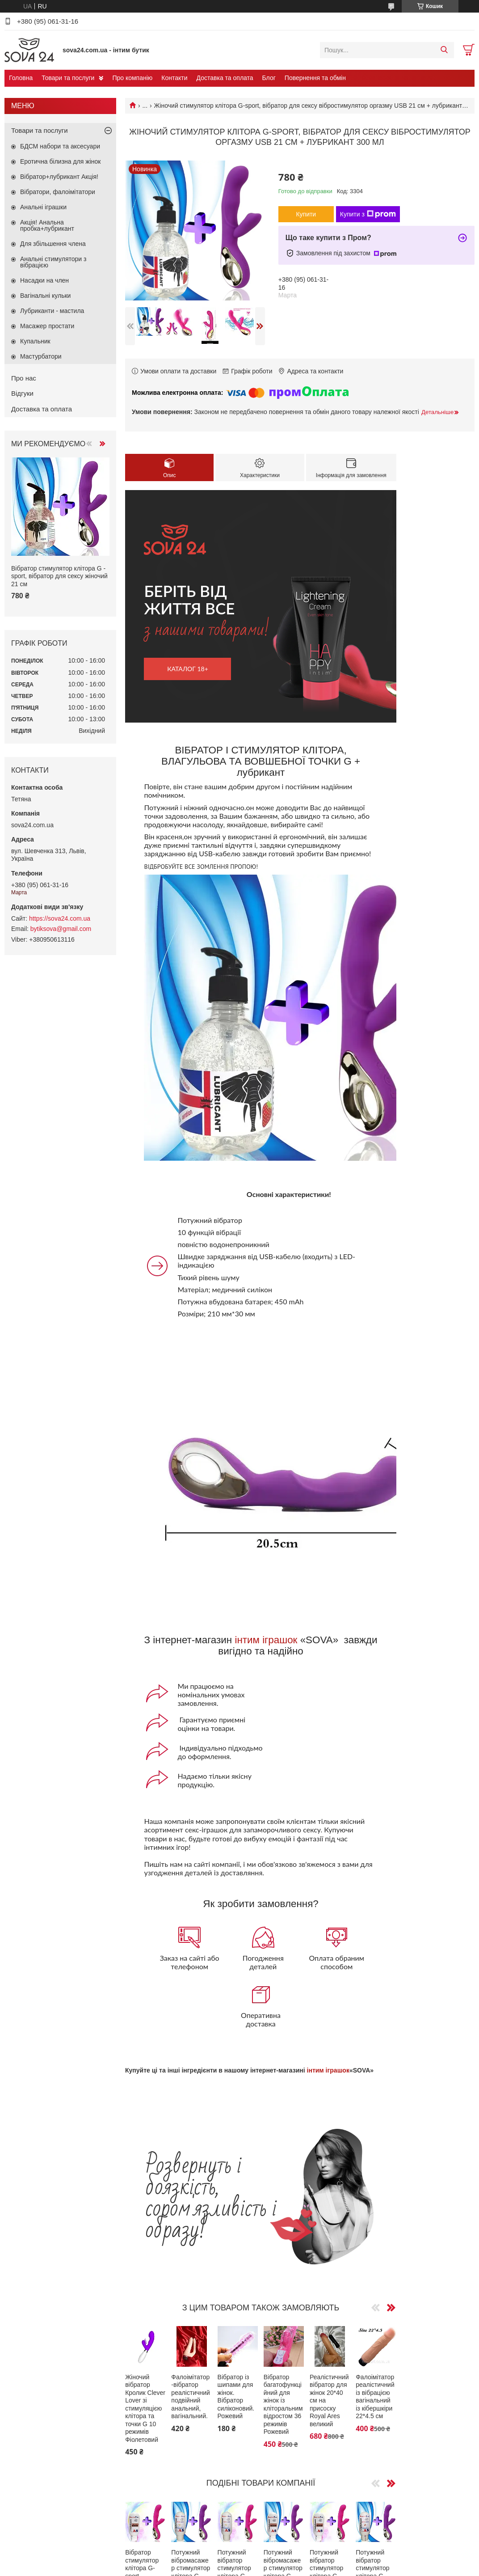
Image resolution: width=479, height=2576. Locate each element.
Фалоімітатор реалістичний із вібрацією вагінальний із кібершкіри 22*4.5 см (375, 2396)
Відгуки (22, 393)
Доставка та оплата (225, 77)
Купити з (368, 214)
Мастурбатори (41, 356)
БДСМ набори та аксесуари (60, 146)
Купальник (35, 341)
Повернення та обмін (315, 77)
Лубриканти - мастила (52, 310)
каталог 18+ (187, 669)
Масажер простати (47, 326)
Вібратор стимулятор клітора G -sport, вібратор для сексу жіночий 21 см (59, 576)
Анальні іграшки (43, 207)
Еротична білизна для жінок (60, 161)
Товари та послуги (68, 77)
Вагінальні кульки (45, 295)
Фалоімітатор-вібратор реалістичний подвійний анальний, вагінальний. (190, 2396)
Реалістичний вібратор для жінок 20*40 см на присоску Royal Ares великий (329, 2400)
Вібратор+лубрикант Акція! (59, 176)
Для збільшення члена (53, 243)
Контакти (174, 77)
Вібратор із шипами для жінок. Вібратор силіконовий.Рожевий (236, 2396)
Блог (269, 77)
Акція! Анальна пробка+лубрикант (47, 225)
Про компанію (132, 77)
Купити (306, 214)
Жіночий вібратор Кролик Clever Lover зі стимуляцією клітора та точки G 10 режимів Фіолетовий (145, 2408)
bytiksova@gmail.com (60, 928)
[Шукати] (444, 50)
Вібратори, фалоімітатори (57, 191)
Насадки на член (44, 280)
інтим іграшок (266, 1639)
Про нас (23, 378)
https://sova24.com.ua (59, 918)
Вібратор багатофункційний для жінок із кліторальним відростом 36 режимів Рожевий (283, 2404)
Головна (21, 77)
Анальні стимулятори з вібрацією (53, 262)
